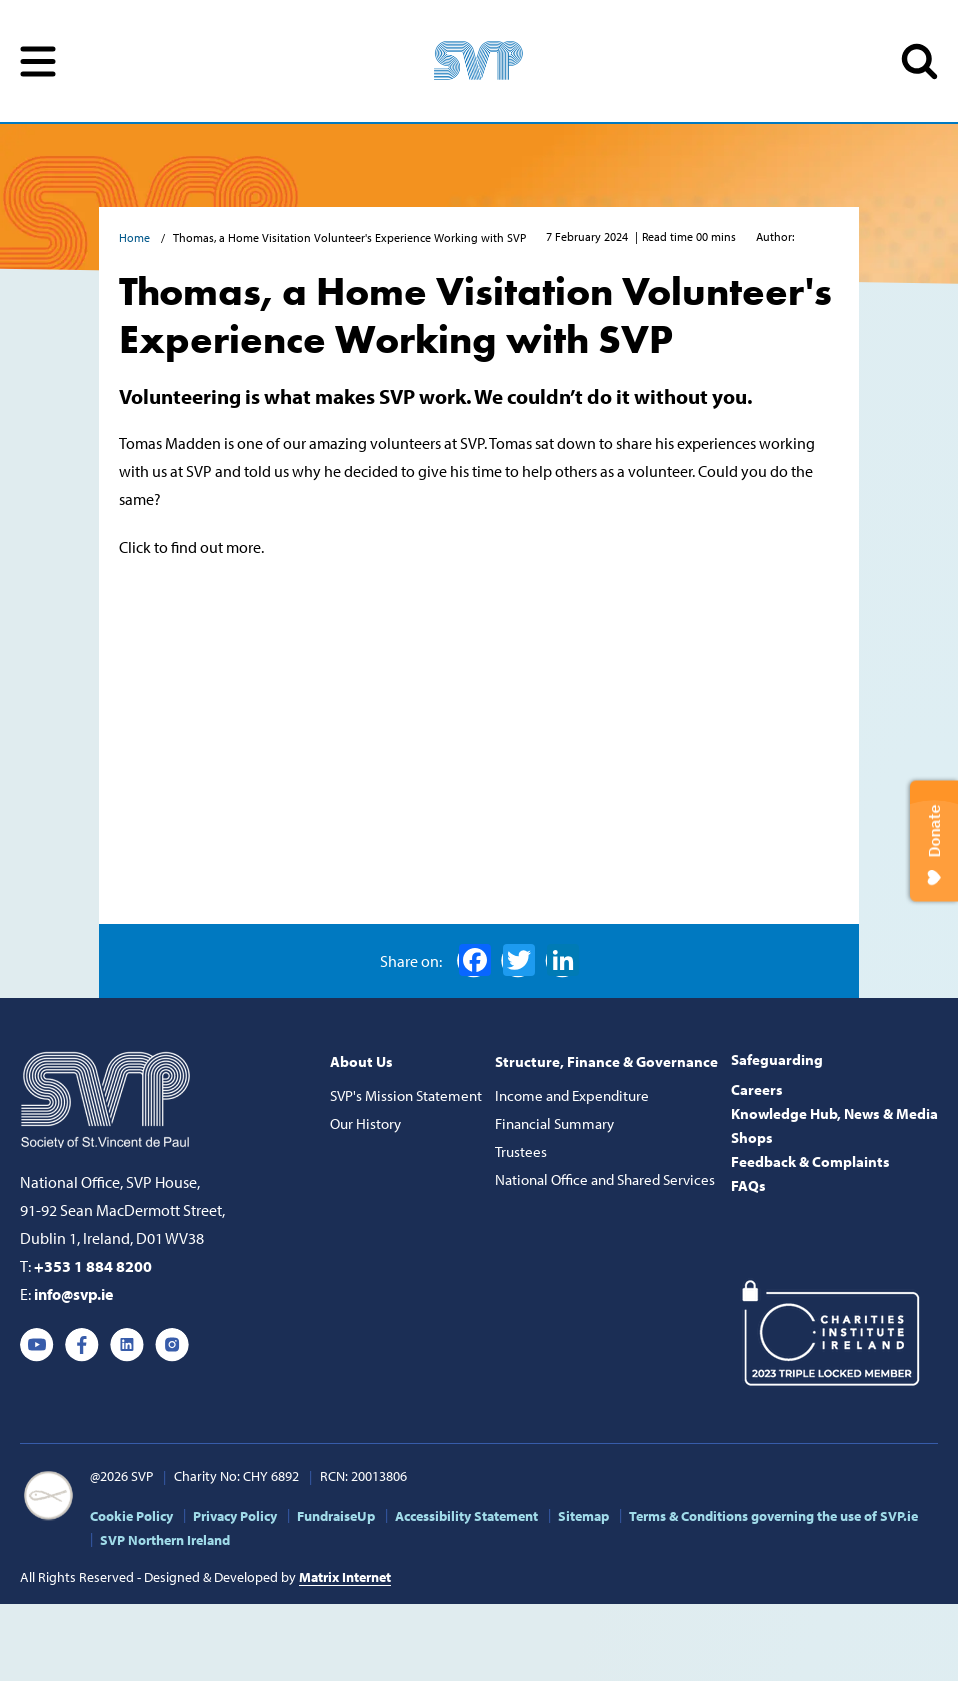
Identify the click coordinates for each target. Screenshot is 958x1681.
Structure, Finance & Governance (606, 1061)
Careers (757, 1089)
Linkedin (127, 1345)
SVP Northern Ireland (165, 1540)
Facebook (475, 960)
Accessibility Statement (466, 1516)
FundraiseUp (336, 1516)
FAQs (748, 1185)
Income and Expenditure (572, 1095)
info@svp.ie (73, 1294)
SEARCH (919, 61)
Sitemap (583, 1516)
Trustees (521, 1151)
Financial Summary (554, 1123)
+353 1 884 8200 (93, 1266)
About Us (361, 1061)
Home (136, 237)
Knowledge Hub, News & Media (834, 1113)
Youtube (37, 1345)
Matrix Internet (345, 1577)
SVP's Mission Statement (406, 1095)
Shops (752, 1137)
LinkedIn (563, 960)
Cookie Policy (131, 1516)
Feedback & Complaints (810, 1161)
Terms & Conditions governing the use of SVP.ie (773, 1516)
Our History (365, 1123)
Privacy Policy (235, 1516)
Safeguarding (777, 1059)
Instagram (172, 1345)
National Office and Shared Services (605, 1179)
